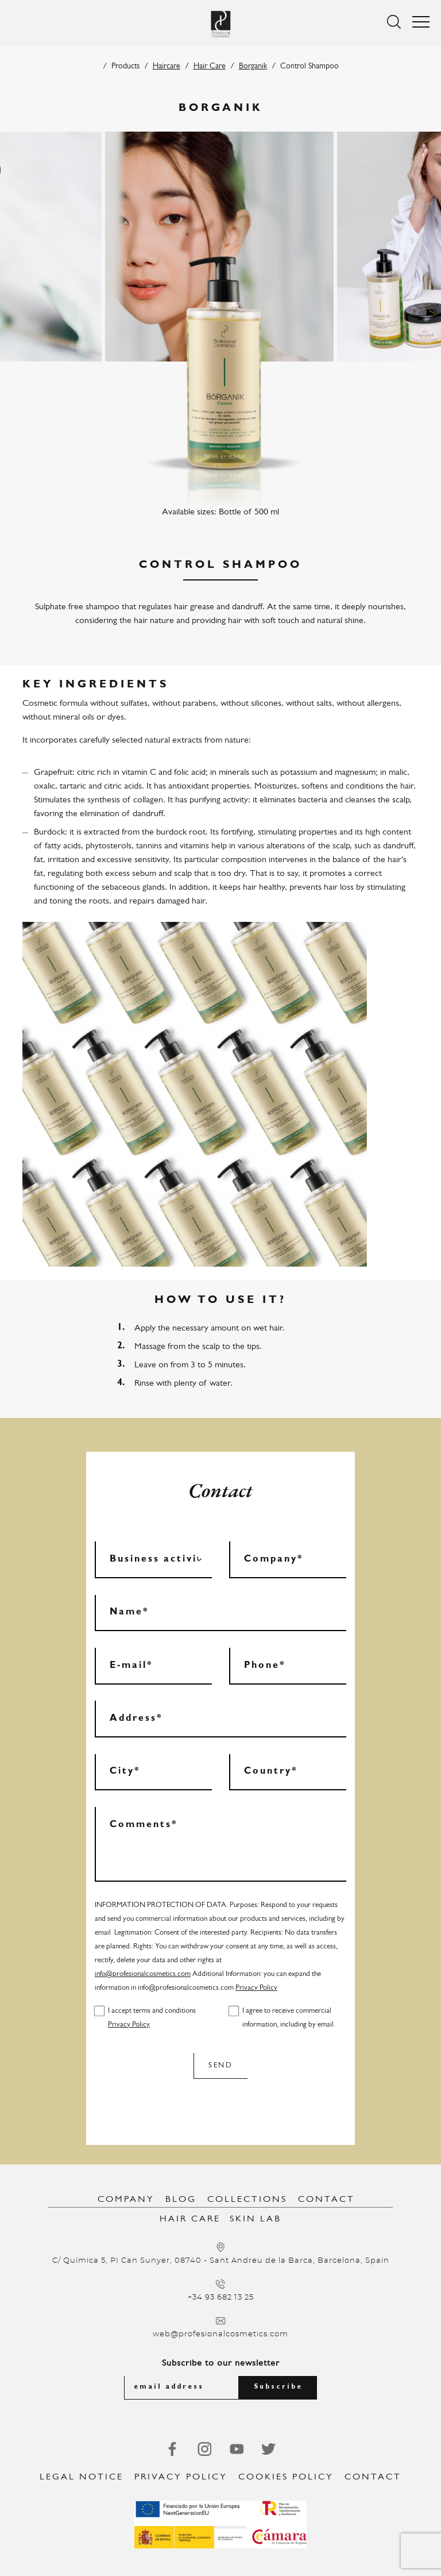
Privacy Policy (256, 1987)
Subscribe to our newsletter (221, 2363)
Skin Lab (255, 2219)
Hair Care (210, 66)
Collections (247, 2199)
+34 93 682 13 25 (221, 2297)
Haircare (166, 66)
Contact (326, 2199)
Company (126, 2199)
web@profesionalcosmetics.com (220, 2334)
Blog (180, 2199)
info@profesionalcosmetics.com (143, 1974)
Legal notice (81, 2477)
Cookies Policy (286, 2477)
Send (220, 2065)
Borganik (253, 66)
